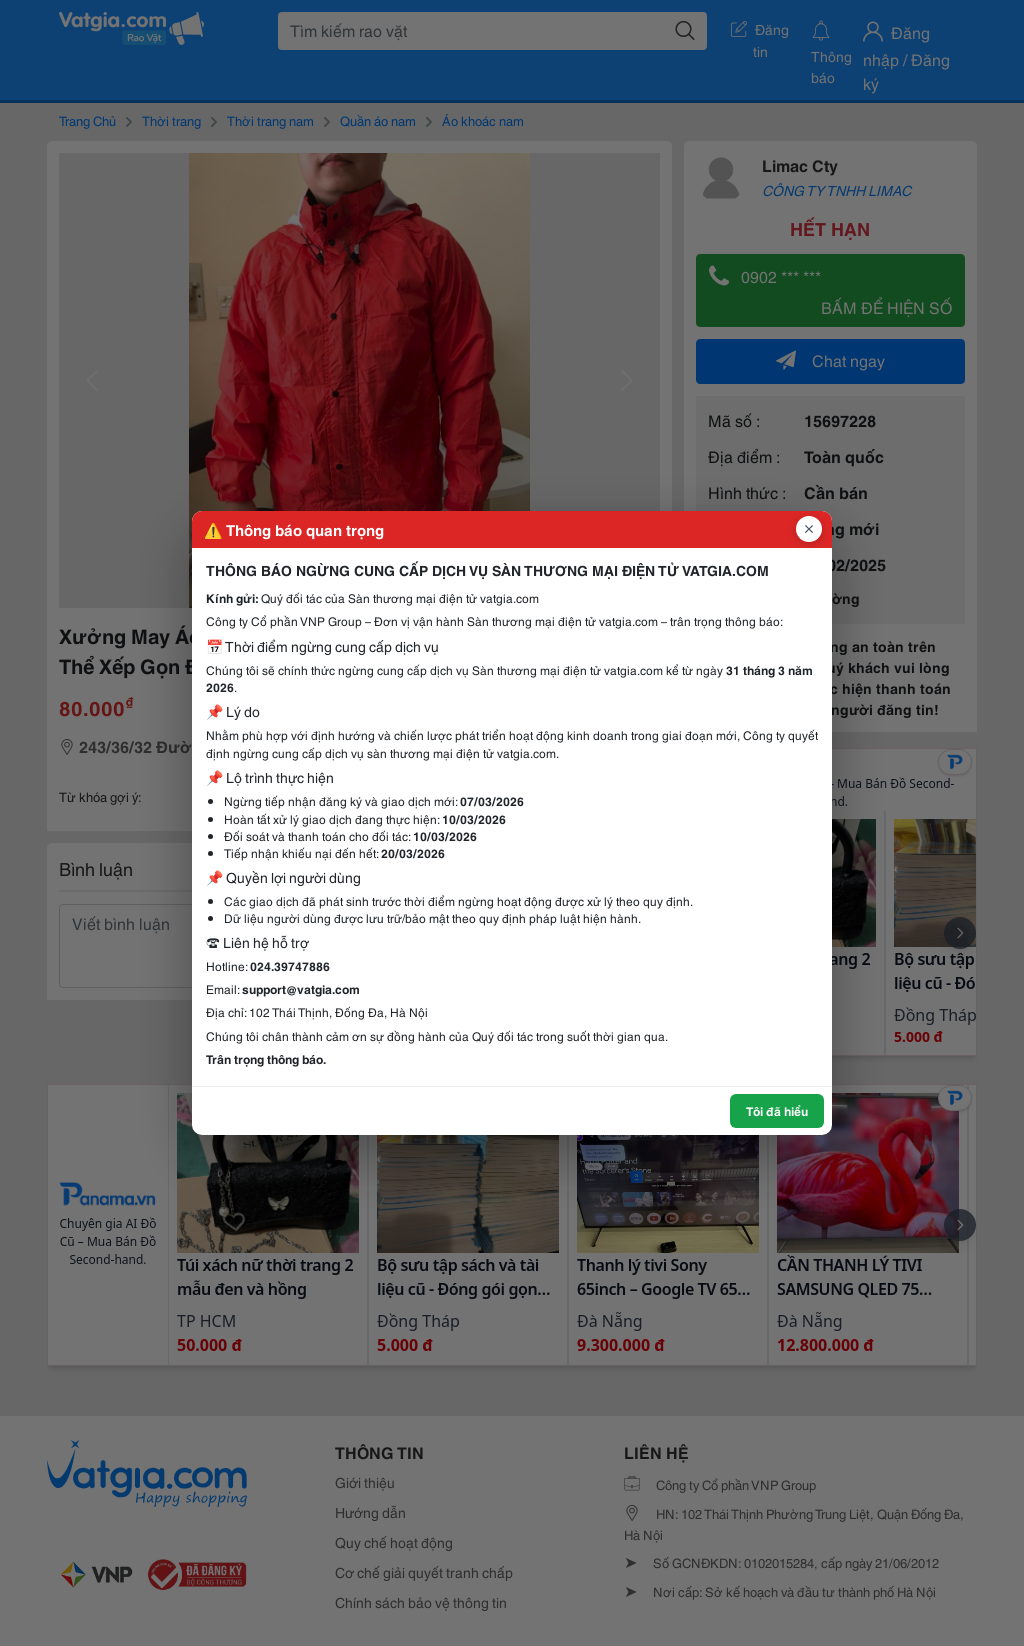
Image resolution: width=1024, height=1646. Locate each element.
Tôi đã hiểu (777, 1110)
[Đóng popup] (809, 529)
